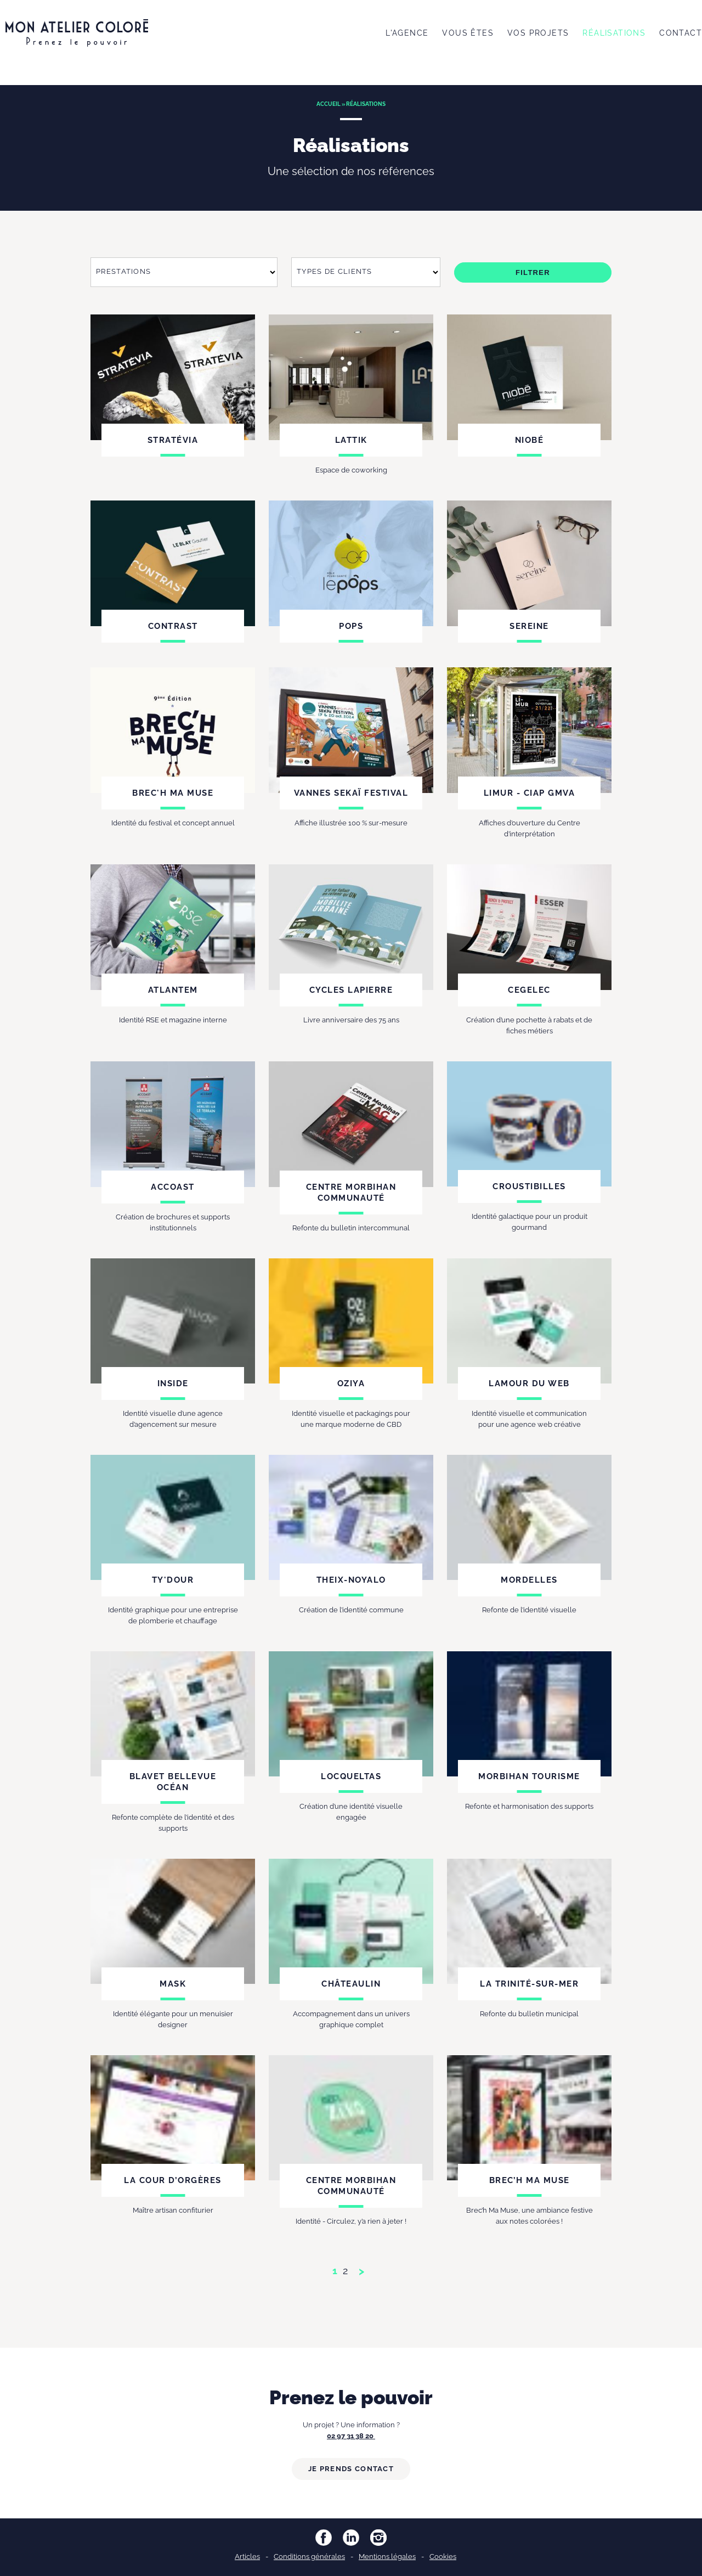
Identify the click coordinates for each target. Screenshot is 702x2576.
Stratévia (173, 440)
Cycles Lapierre (351, 988)
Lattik (351, 440)
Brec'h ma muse (172, 791)
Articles (247, 2554)
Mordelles (529, 1577)
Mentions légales (387, 2554)
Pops (351, 625)
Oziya (351, 1381)
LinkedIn (351, 2535)
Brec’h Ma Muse (529, 2178)
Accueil (328, 104)
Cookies (442, 2554)
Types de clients (334, 271)
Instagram (378, 2535)
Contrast (173, 625)
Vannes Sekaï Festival (351, 791)
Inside (173, 1381)
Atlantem (173, 988)
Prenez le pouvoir (351, 2394)
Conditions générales (309, 2554)
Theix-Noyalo (351, 1577)
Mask (173, 1981)
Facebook (323, 2535)
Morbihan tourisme (529, 1774)
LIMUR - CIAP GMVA (529, 791)
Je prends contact (351, 2466)
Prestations (123, 271)
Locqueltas (351, 1774)
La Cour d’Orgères (173, 2178)
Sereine (529, 625)
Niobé (529, 440)
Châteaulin (351, 1981)
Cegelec (529, 988)
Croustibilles (529, 1184)
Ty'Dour (173, 1577)
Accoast (173, 1184)
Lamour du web (529, 1381)
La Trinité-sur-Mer (529, 1981)
